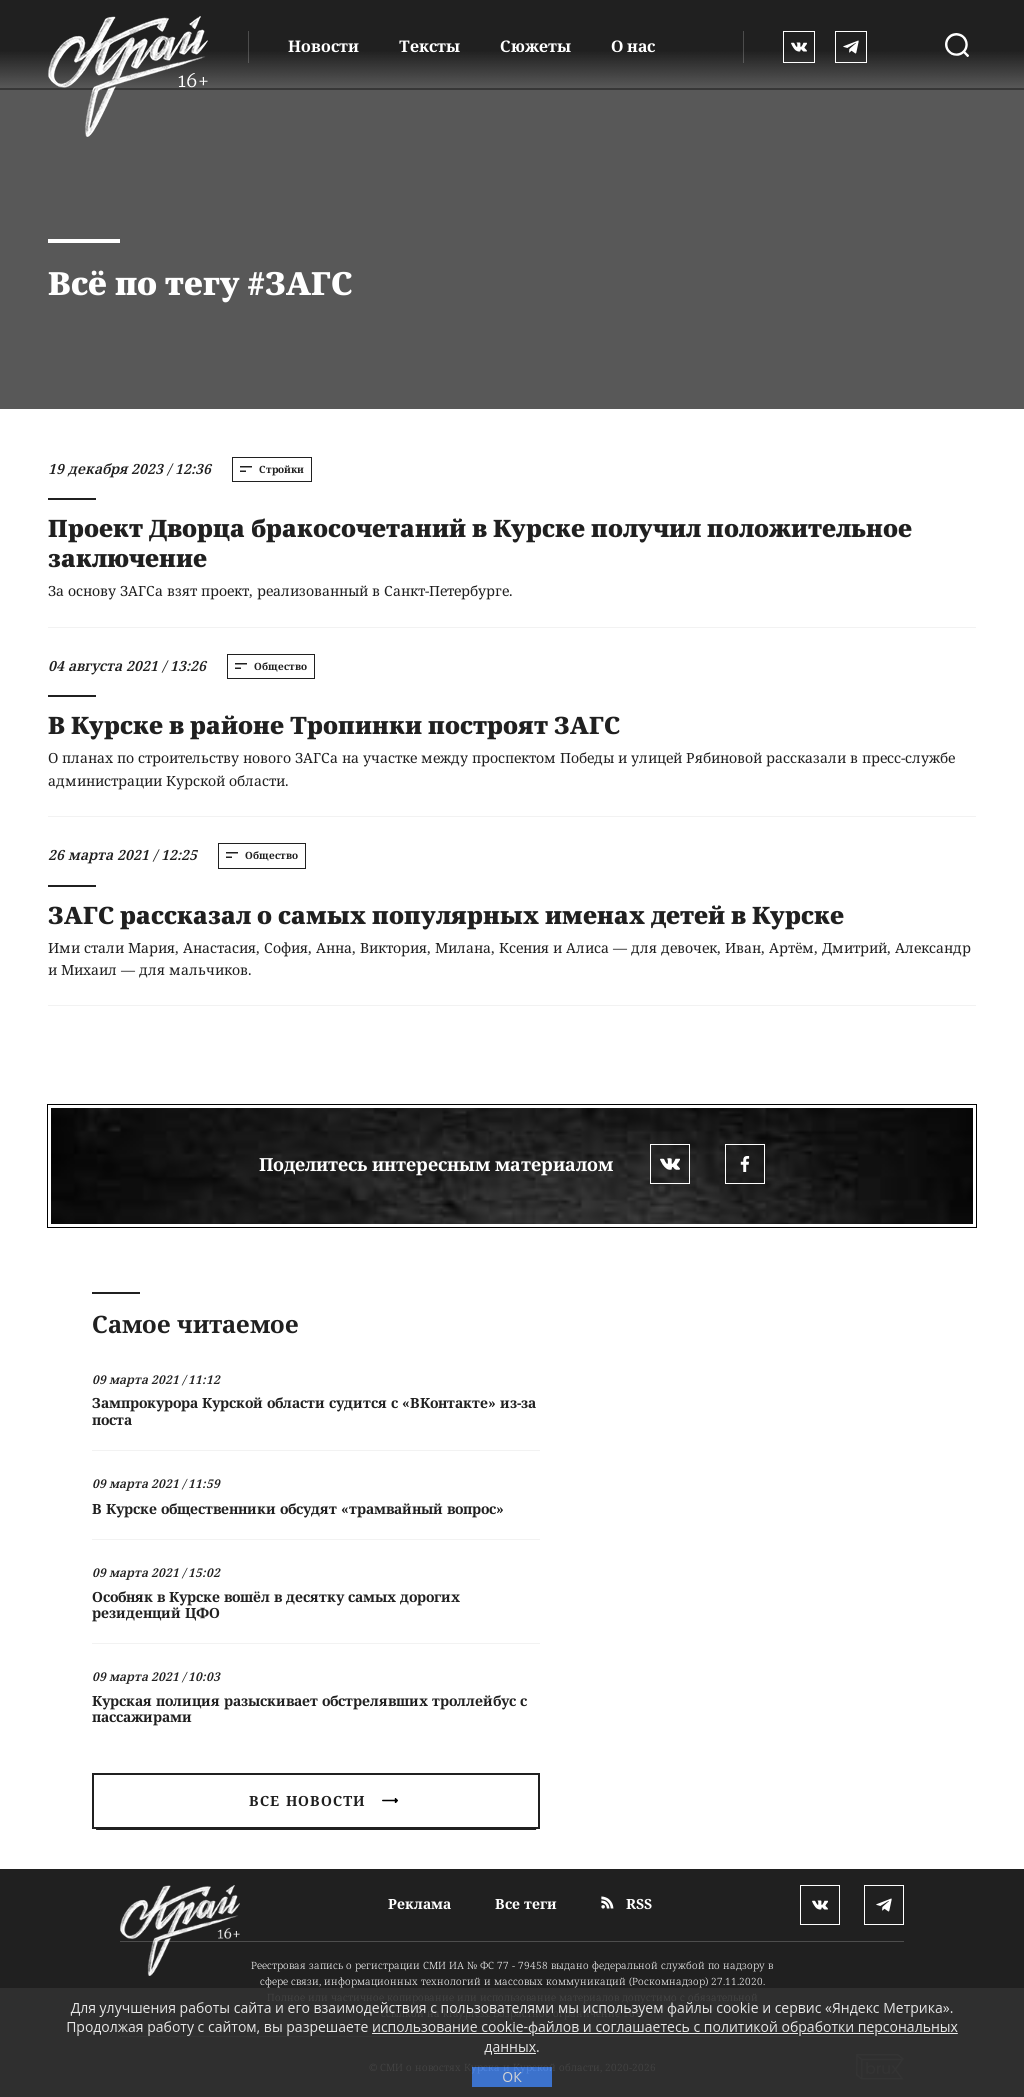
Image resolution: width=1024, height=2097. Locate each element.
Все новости (323, 1800)
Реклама (419, 1903)
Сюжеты (535, 46)
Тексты (429, 46)
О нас (633, 46)
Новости (323, 46)
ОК (511, 2076)
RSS (626, 1903)
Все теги (526, 1903)
